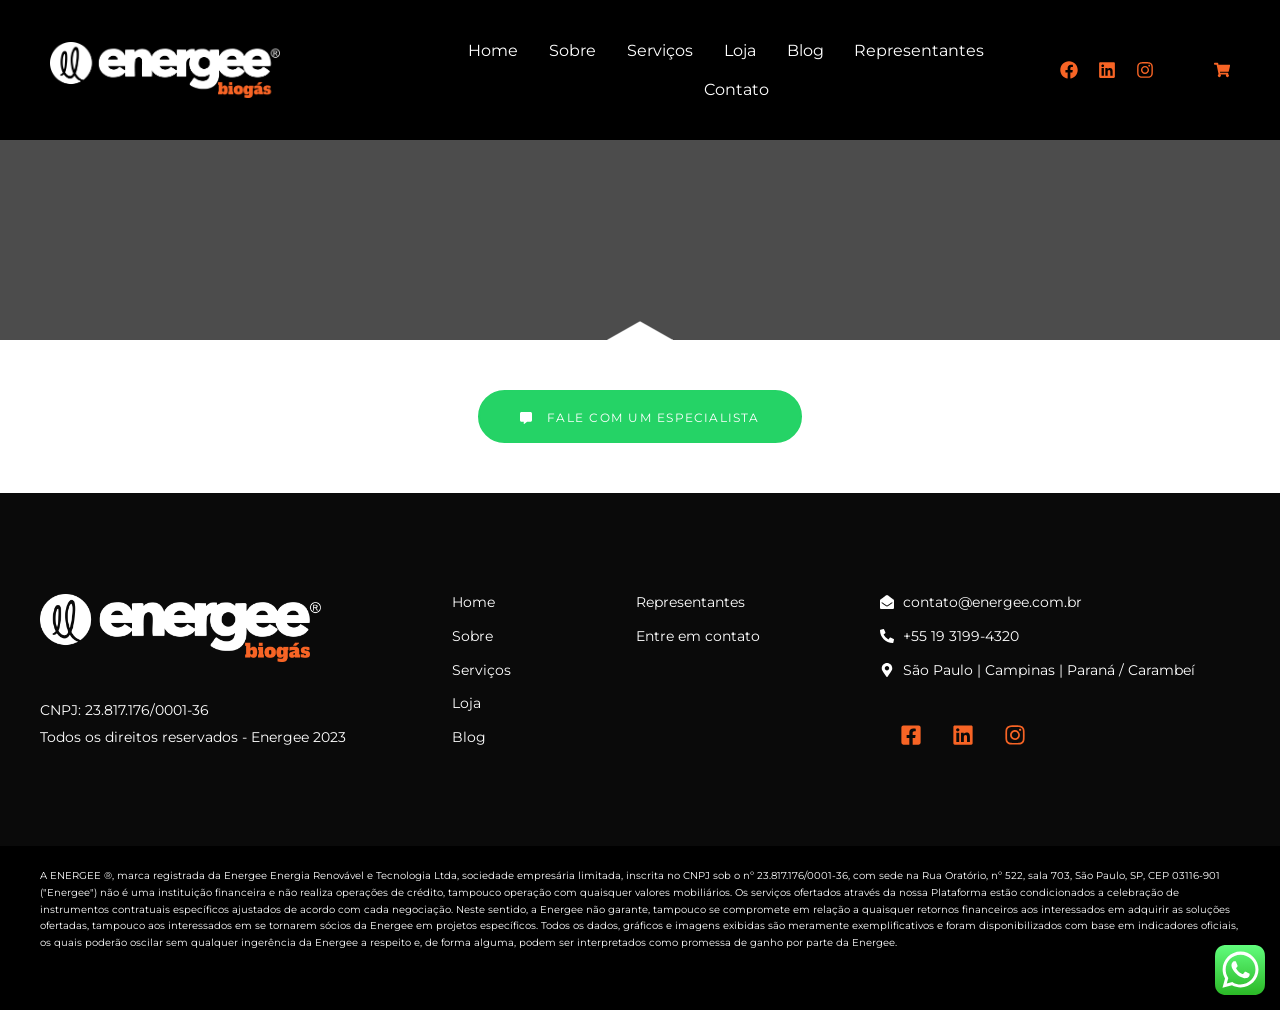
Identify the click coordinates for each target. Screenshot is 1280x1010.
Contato (736, 89)
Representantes (919, 50)
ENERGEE (75, 875)
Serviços (660, 50)
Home (493, 50)
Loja (740, 50)
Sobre (572, 50)
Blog (805, 50)
